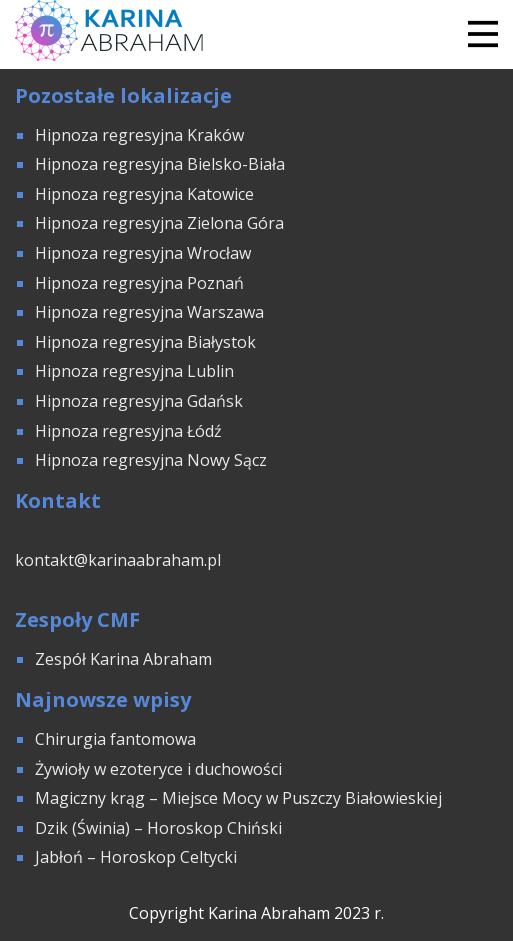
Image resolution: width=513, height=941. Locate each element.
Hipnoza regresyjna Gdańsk (139, 401)
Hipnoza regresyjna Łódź (128, 431)
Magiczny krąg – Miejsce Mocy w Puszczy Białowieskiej (238, 798)
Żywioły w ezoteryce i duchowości (158, 769)
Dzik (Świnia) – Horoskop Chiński (158, 828)
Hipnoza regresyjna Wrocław (145, 253)
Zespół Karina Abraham (123, 659)
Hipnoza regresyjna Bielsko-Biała (160, 164)
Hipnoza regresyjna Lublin (134, 371)
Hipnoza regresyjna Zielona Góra (159, 223)
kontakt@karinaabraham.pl (118, 560)
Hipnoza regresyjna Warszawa (149, 312)
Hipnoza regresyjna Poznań (139, 283)
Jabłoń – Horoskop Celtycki (136, 857)
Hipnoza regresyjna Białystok (145, 342)
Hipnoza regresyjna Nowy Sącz (151, 460)
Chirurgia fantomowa (115, 739)
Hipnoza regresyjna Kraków (139, 135)
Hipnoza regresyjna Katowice (144, 194)
